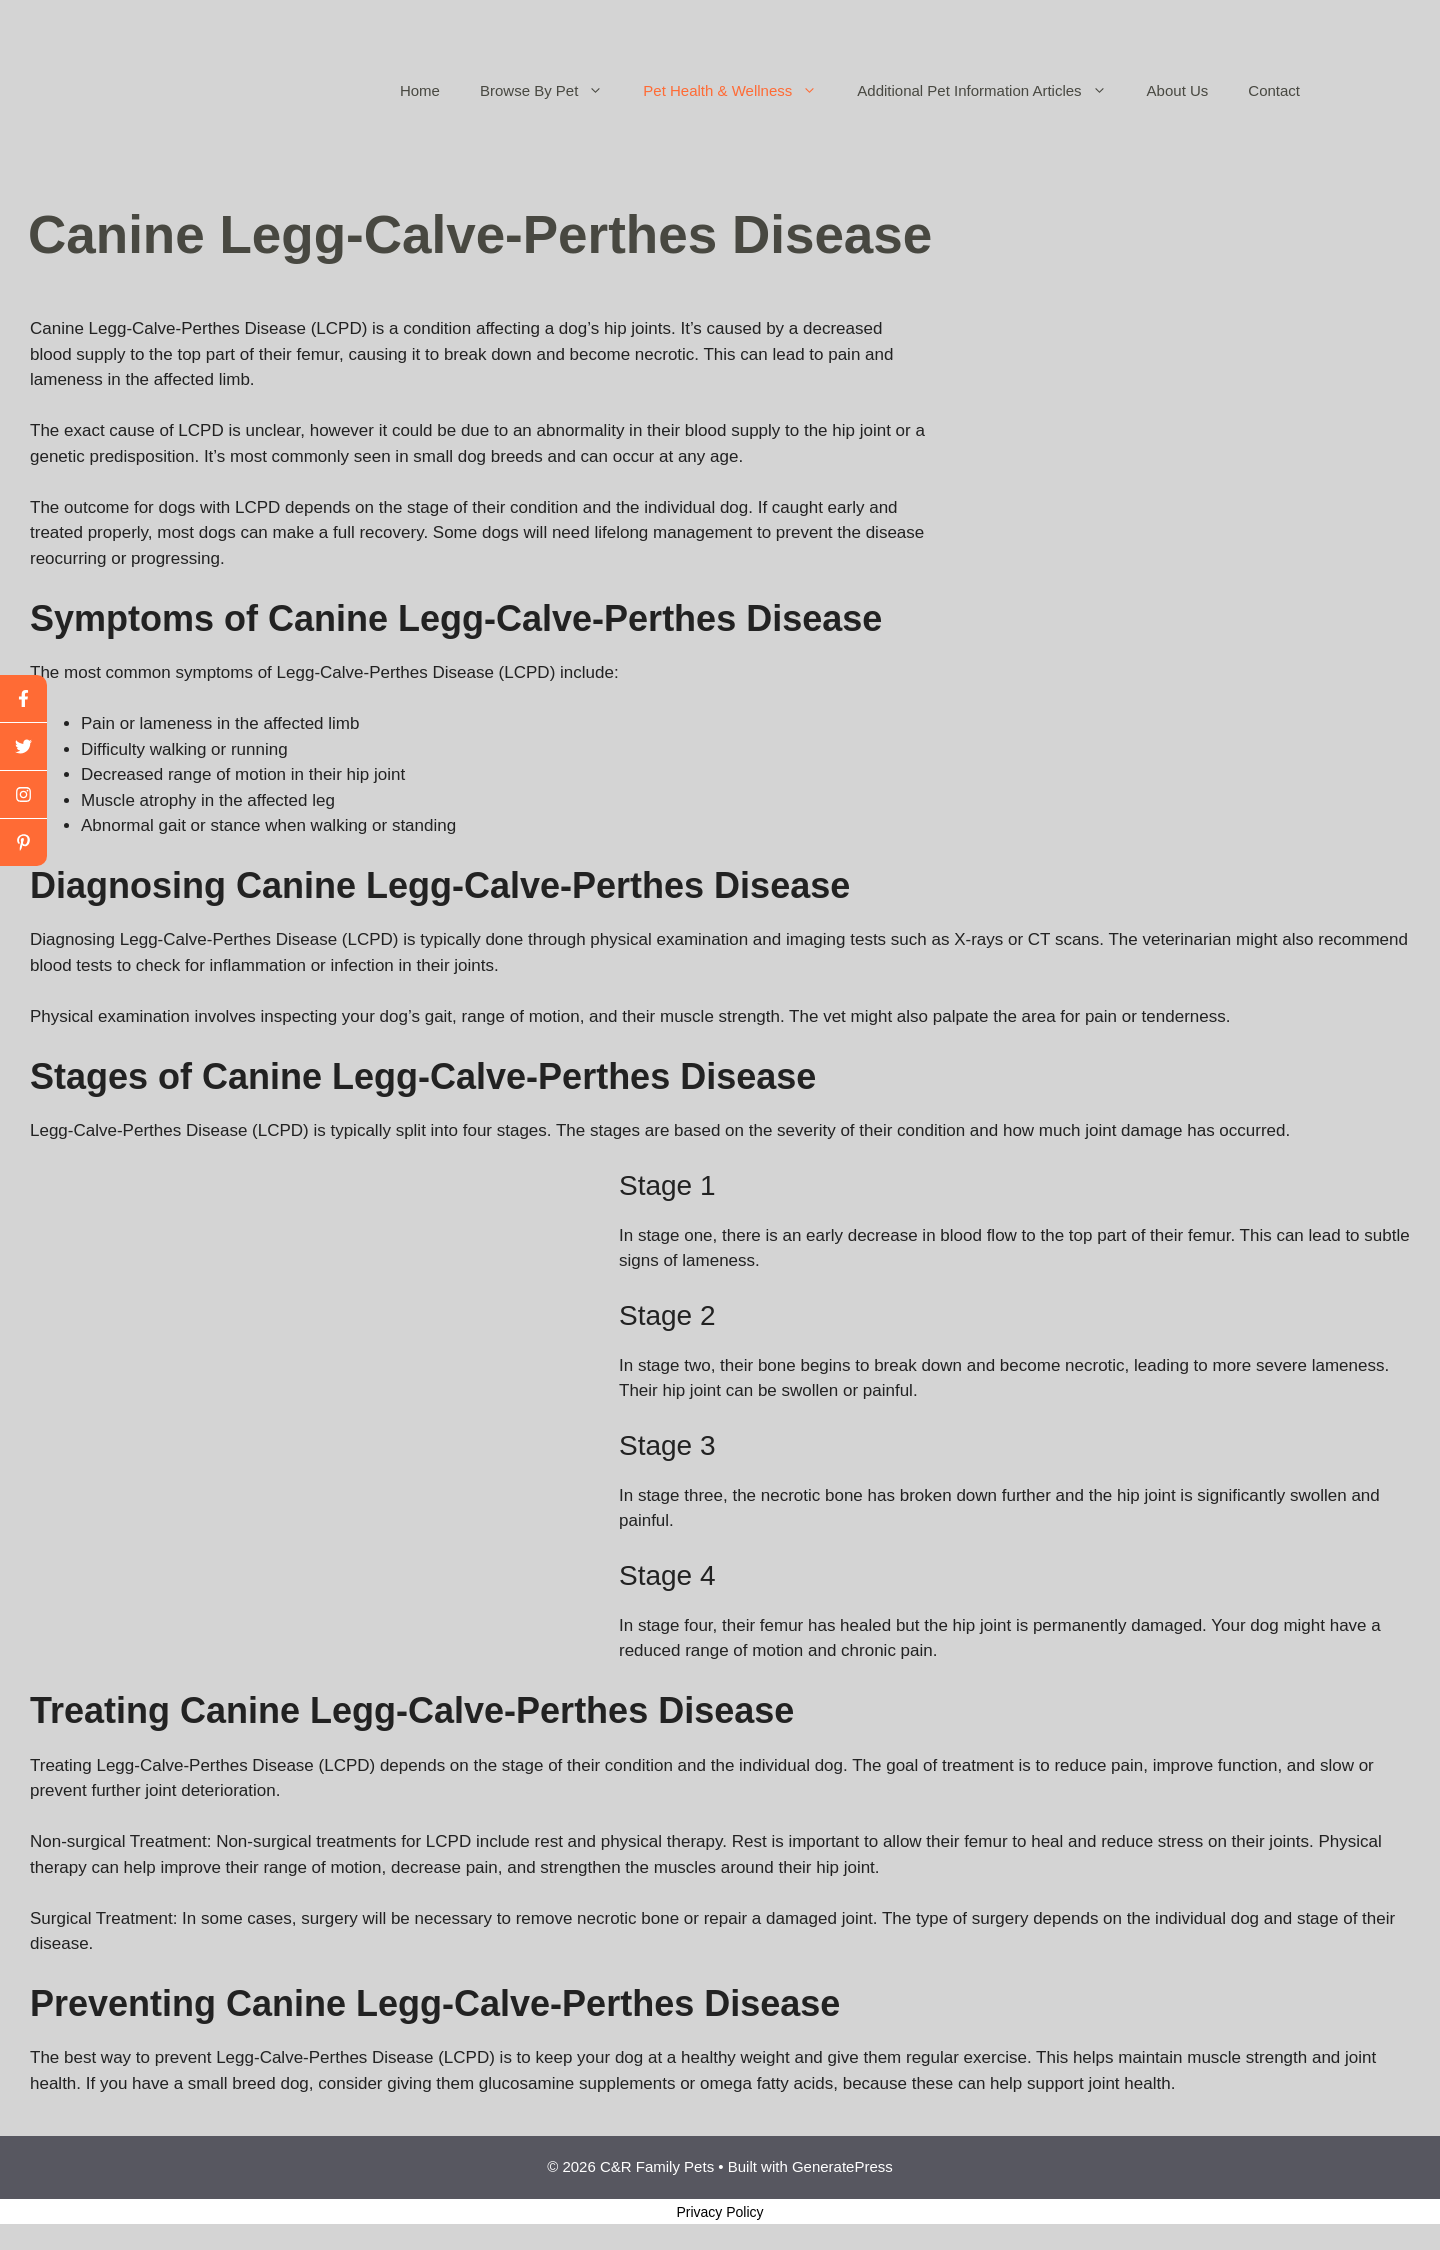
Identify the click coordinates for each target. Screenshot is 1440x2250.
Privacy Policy (719, 2212)
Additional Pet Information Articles (991, 91)
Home (420, 90)
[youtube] (23, 795)
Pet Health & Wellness (740, 91)
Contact (1274, 90)
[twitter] (23, 747)
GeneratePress (842, 2166)
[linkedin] (23, 842)
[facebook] (23, 699)
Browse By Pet (551, 91)
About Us (1178, 90)
